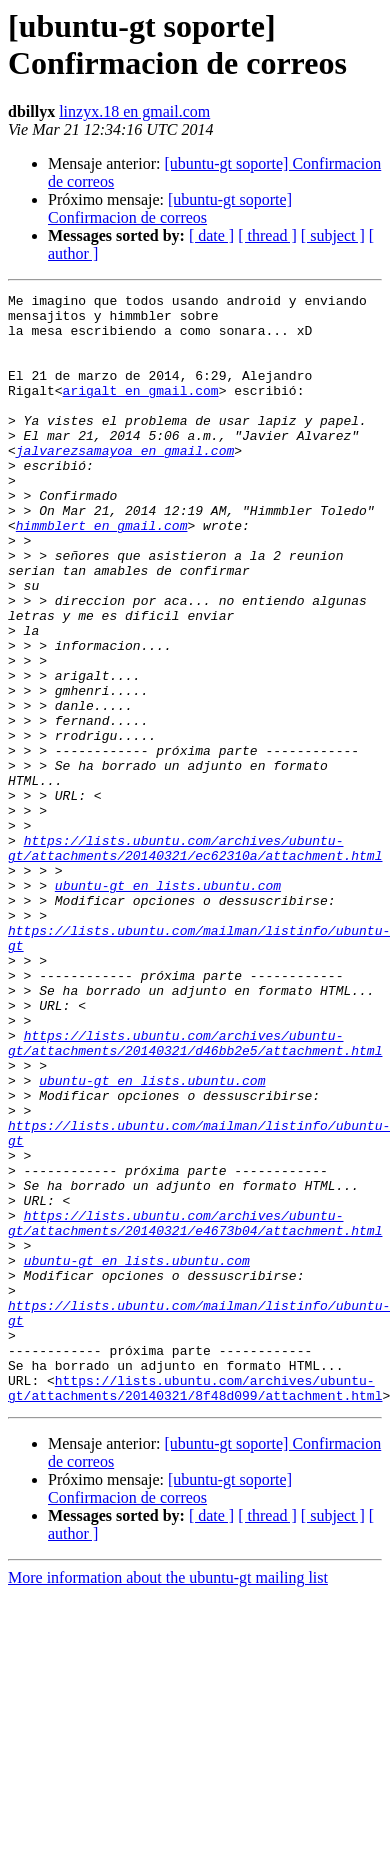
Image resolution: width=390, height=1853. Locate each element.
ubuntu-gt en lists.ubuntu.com (168, 1005)
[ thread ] (267, 235)
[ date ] (211, 235)
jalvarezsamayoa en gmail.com (125, 483)
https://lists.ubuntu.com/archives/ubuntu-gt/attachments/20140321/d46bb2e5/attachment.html (195, 1194)
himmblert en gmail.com (102, 573)
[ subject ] (333, 235)
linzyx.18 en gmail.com (134, 111)
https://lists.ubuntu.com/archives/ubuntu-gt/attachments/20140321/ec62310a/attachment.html (195, 960)
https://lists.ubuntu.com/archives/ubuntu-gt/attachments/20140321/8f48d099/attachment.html (195, 1608)
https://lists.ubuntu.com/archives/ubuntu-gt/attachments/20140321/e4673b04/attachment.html (195, 1410)
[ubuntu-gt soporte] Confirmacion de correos (170, 208)
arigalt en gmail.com (141, 411)
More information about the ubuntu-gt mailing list (168, 1799)
